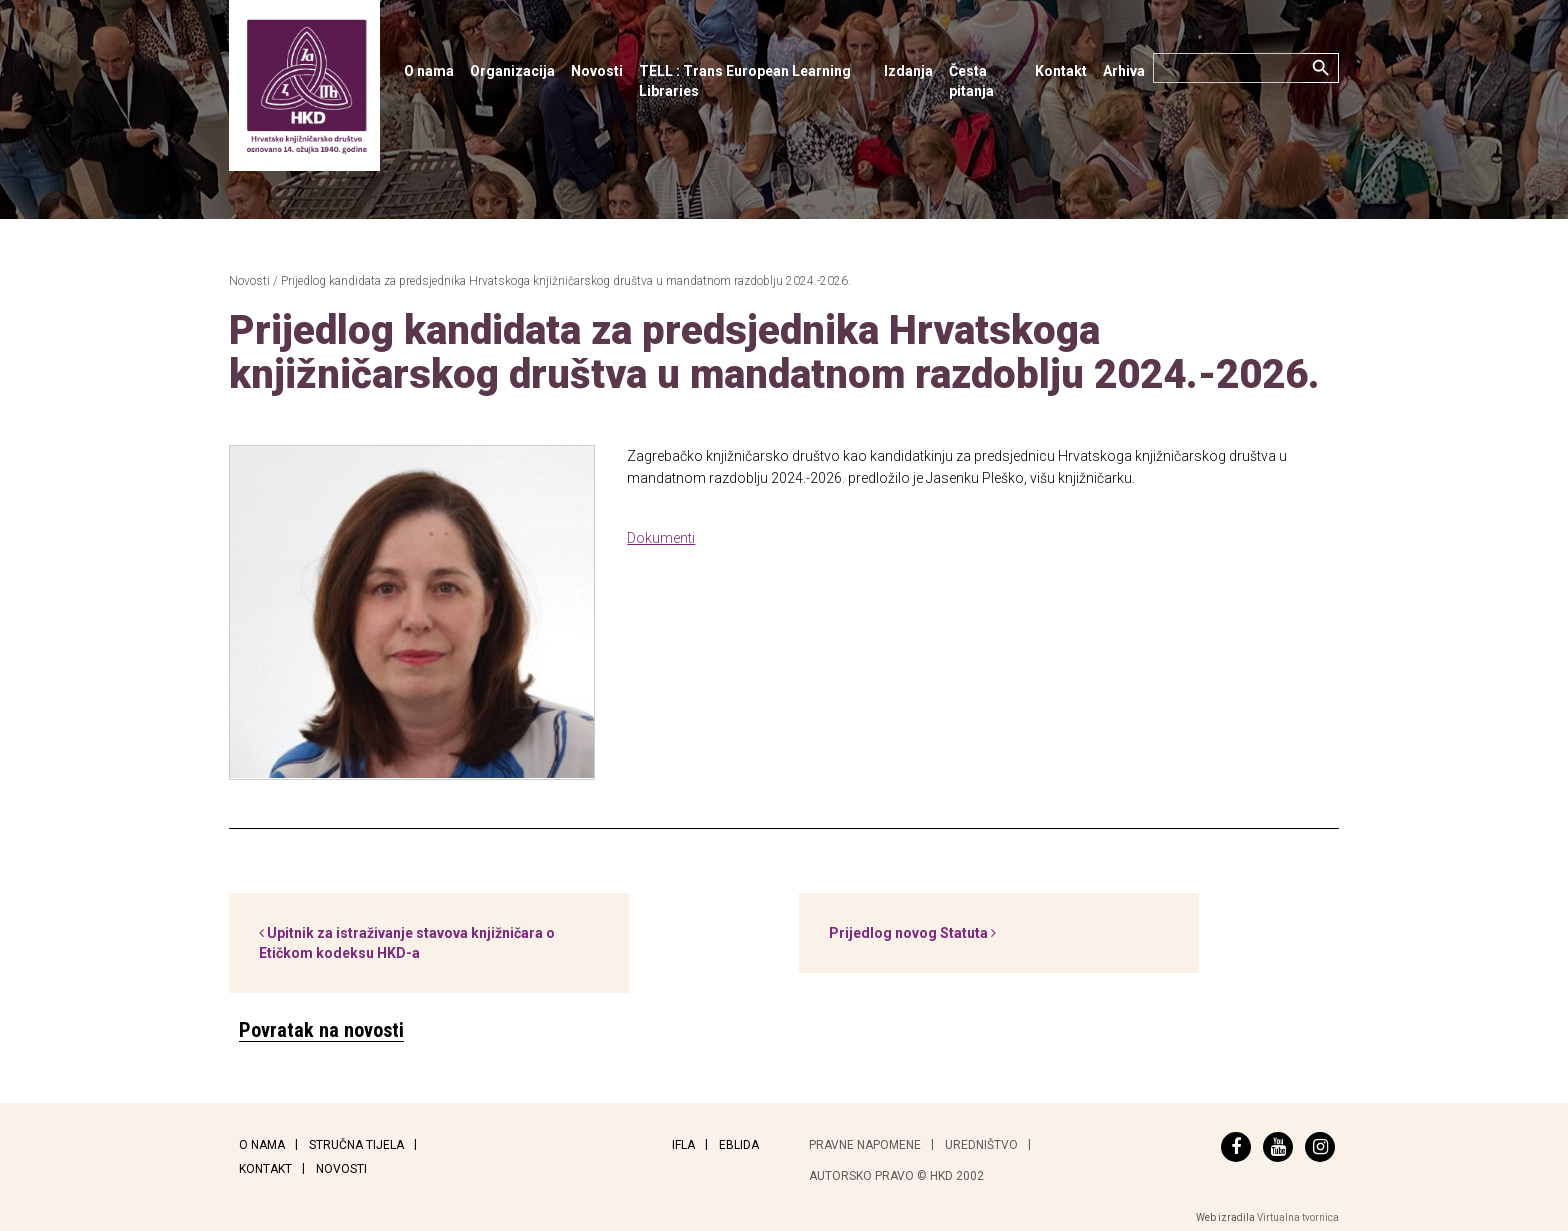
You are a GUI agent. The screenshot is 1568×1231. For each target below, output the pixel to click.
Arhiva (1124, 71)
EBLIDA (739, 1145)
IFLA (683, 1145)
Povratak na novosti (321, 1030)
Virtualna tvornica (1298, 1217)
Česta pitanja (971, 81)
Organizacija (512, 71)
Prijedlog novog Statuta (912, 933)
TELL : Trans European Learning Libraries (745, 81)
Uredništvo (981, 1145)
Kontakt (1061, 71)
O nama (429, 71)
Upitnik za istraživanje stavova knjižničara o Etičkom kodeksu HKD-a (407, 943)
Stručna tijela (356, 1145)
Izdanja (908, 71)
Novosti (597, 71)
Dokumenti (661, 538)
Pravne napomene (865, 1145)
